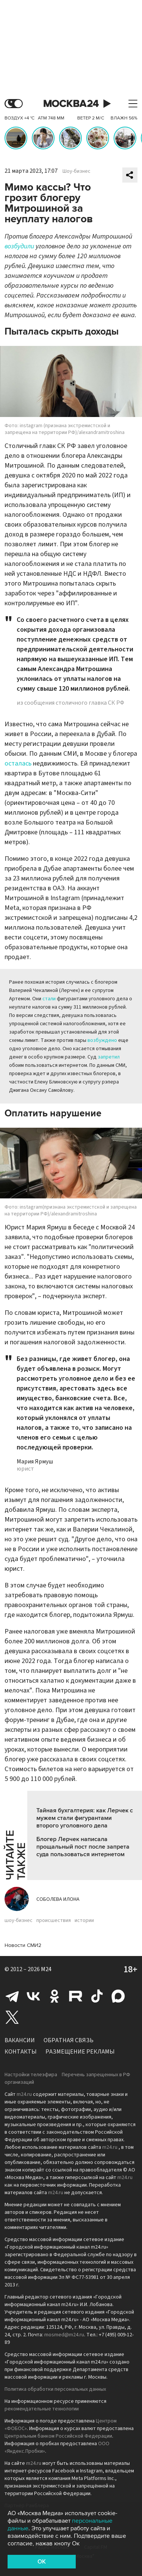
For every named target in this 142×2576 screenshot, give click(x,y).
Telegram (12, 1996)
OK (41, 2561)
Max (118, 1996)
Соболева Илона (58, 1899)
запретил (109, 1057)
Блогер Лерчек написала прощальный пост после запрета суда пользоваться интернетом (83, 1846)
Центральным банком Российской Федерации (58, 2436)
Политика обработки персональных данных (55, 2389)
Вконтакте (33, 1996)
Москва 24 (71, 103)
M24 (46, 1969)
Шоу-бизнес (76, 171)
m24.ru (24, 2094)
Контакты (21, 2051)
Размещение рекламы (80, 2051)
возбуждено (102, 1040)
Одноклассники (54, 1996)
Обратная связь (69, 2040)
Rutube (75, 1996)
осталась (18, 763)
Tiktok (97, 1996)
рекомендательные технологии (42, 2409)
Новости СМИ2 (23, 1945)
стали (49, 999)
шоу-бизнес (19, 1920)
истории (84, 1920)
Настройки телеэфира (31, 2074)
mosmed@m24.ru (64, 2335)
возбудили (19, 246)
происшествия (53, 1920)
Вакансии (20, 2040)
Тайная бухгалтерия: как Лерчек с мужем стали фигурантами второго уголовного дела (84, 1818)
